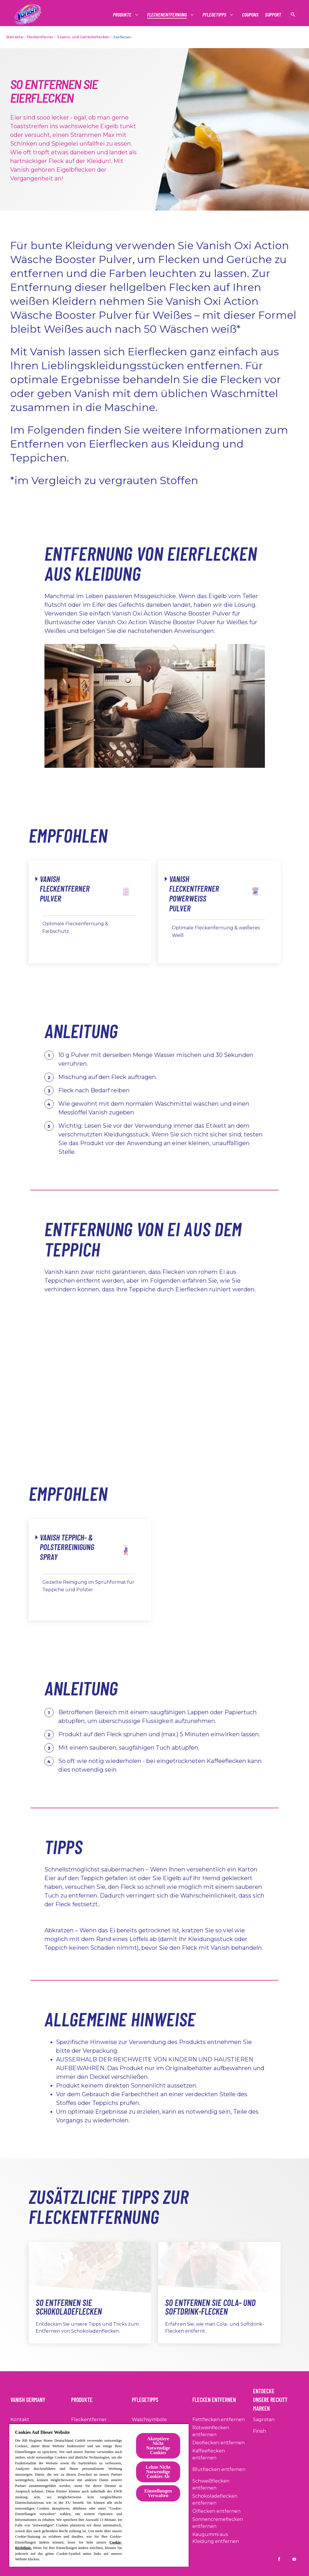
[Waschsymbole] (149, 2419)
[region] (99, 2495)
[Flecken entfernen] (217, 2398)
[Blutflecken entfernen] (219, 2469)
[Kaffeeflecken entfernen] (221, 2454)
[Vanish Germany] (31, 2398)
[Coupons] (250, 14)
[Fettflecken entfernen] (218, 2419)
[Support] (273, 14)
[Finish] (259, 2431)
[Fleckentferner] (89, 2419)
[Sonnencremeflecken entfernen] (221, 2523)
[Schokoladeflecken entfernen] (221, 2499)
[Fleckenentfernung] (167, 14)
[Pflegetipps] (214, 14)
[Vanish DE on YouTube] (294, 2559)
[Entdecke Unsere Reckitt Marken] (276, 2398)
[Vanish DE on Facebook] (279, 2559)
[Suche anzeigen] (293, 14)
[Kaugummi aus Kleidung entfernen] (221, 2538)
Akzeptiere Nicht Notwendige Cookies (158, 2445)
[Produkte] (122, 14)
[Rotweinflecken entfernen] (221, 2431)
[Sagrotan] (264, 2419)
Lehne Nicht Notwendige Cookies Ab (158, 2472)
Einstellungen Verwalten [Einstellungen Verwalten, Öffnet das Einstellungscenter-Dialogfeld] (158, 2493)
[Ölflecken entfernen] (216, 2511)
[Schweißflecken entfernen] (221, 2484)
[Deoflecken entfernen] (218, 2443)
